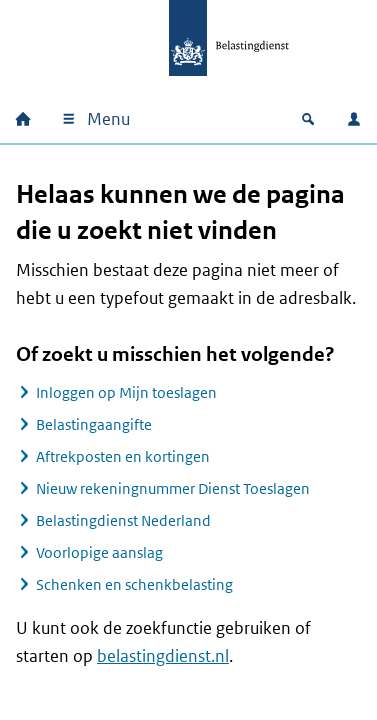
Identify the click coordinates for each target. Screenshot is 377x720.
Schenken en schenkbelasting (134, 584)
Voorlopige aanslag (99, 552)
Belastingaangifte (94, 424)
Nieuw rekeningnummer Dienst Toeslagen (173, 488)
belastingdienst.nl (163, 656)
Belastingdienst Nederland (123, 520)
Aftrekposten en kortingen (123, 456)
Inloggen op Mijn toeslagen (126, 392)
